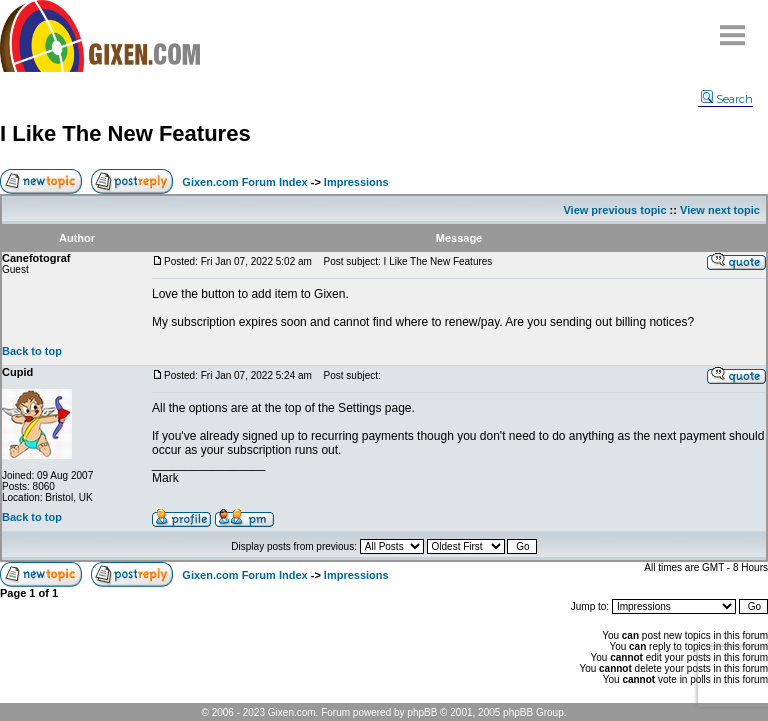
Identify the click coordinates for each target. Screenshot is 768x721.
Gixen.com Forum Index (244, 182)
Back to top (32, 351)
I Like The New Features (125, 133)
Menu (733, 27)
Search (727, 99)
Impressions (356, 182)
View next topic (720, 210)
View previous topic (614, 210)
